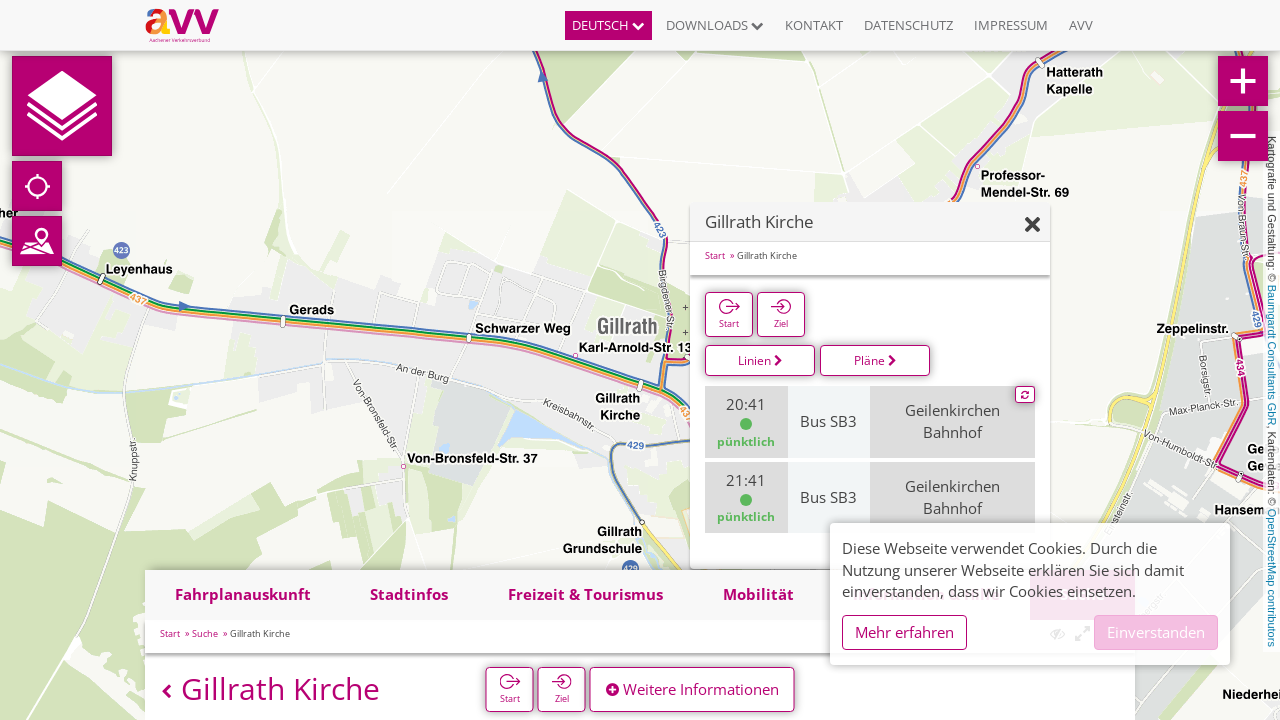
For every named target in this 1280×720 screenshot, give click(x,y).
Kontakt (814, 25)
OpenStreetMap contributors (1272, 578)
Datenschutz (908, 25)
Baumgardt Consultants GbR (1272, 355)
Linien (760, 360)
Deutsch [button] (608, 25)
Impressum (1011, 25)
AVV (1081, 25)
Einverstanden (1156, 632)
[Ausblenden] (1032, 225)
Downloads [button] (715, 25)
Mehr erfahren (904, 632)
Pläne (875, 360)
